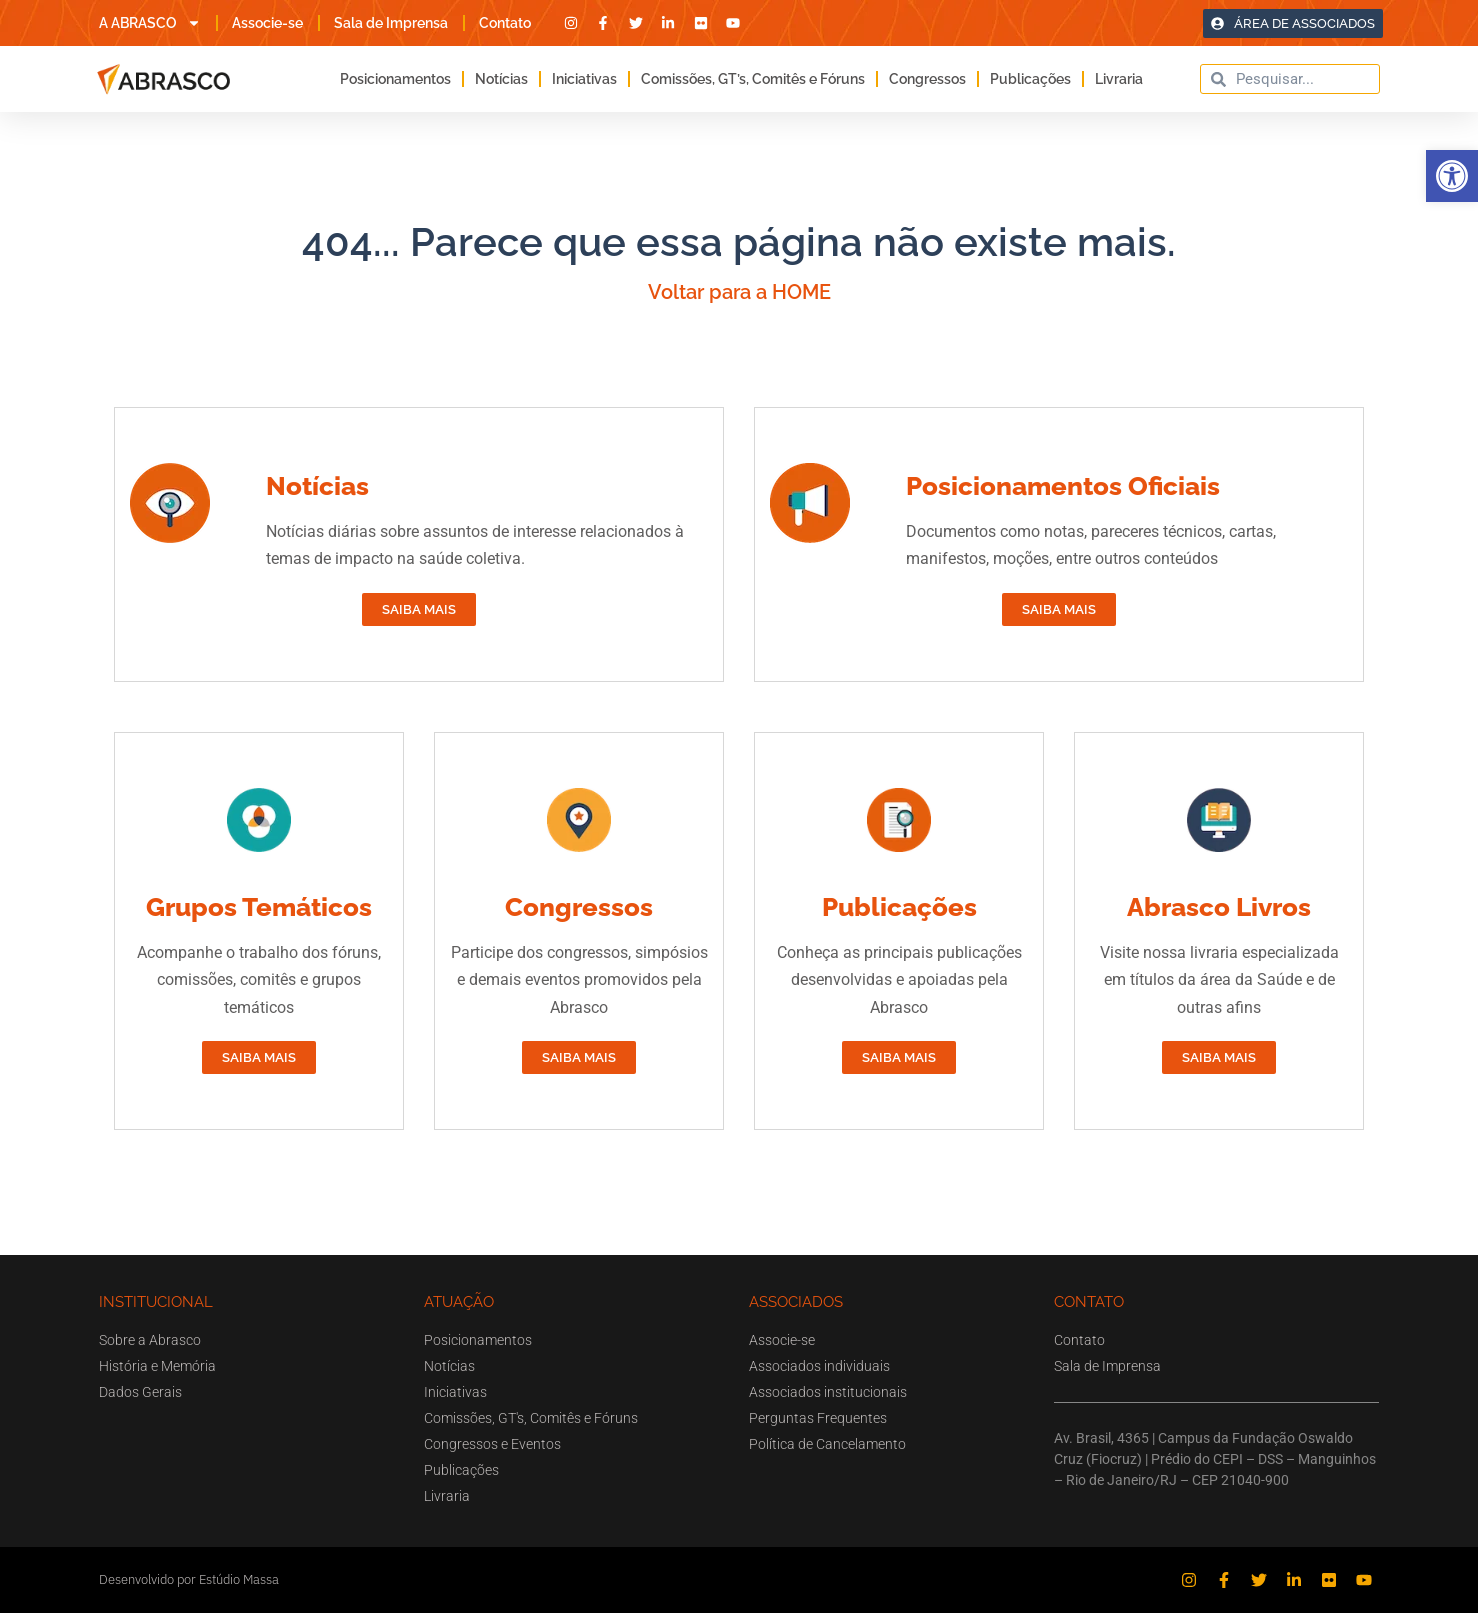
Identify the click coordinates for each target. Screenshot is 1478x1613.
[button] (1452, 176)
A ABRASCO (150, 23)
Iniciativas (584, 79)
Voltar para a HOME (739, 292)
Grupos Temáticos (259, 907)
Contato (505, 23)
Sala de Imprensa (391, 23)
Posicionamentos (395, 79)
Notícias (501, 79)
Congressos (927, 79)
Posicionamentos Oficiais (1063, 486)
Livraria (1119, 79)
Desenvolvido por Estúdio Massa (189, 1579)
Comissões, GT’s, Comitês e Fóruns (753, 79)
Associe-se (267, 23)
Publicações (1030, 79)
